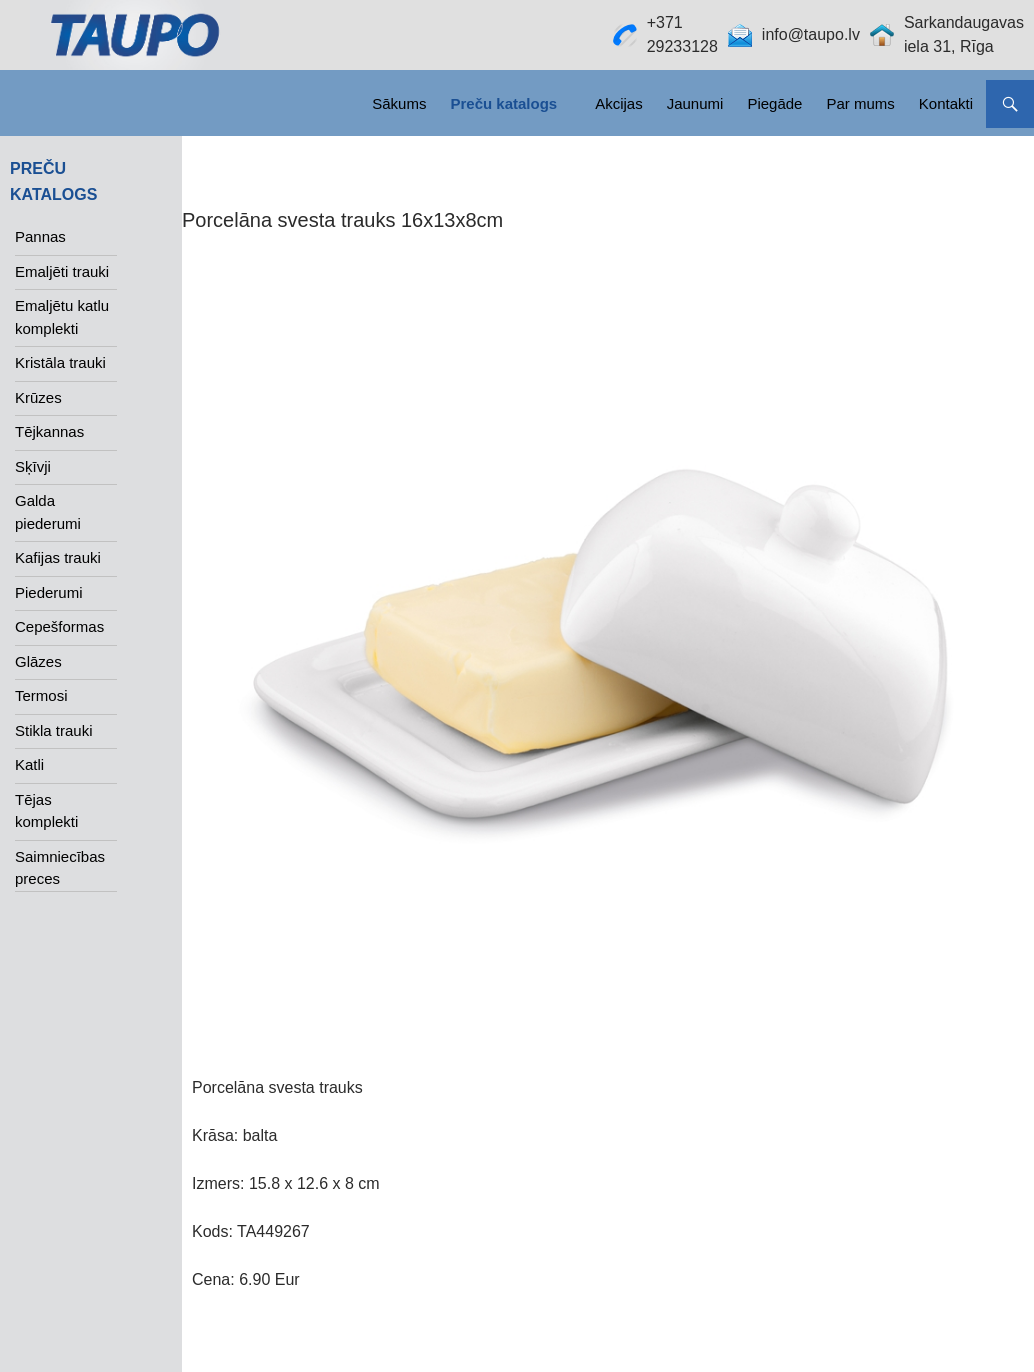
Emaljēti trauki (62, 271)
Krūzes (38, 397)
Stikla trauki (54, 730)
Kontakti (946, 103)
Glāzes (38, 661)
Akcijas (619, 103)
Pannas (40, 236)
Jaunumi (695, 103)
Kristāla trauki (60, 362)
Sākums (399, 103)
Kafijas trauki (58, 557)
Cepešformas (59, 626)
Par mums (860, 103)
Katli (29, 764)
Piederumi (49, 592)
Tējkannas (49, 431)
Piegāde (774, 103)
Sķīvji (33, 466)
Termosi (41, 695)
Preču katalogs (503, 103)
